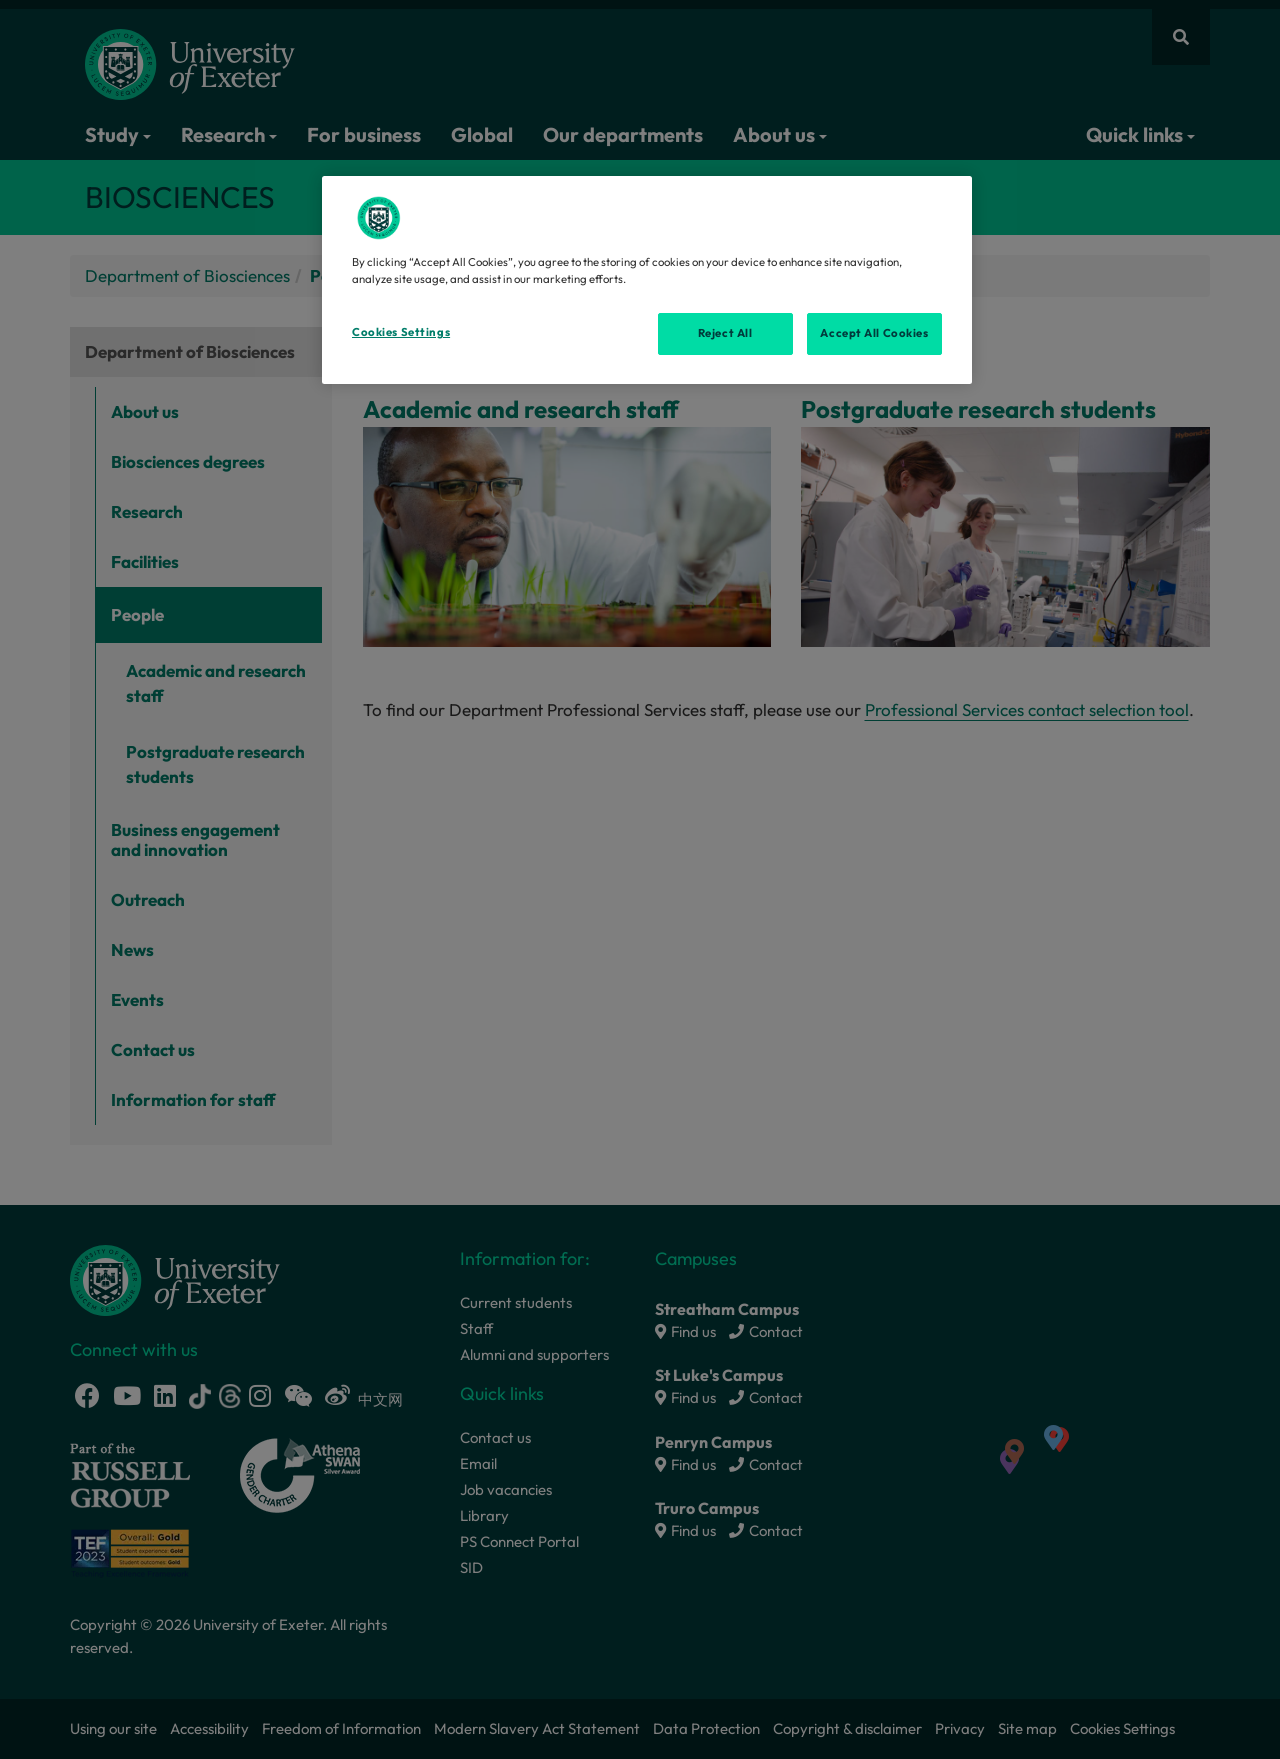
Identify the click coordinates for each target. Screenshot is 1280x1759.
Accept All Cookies (874, 333)
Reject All (725, 333)
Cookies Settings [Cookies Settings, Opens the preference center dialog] (401, 332)
